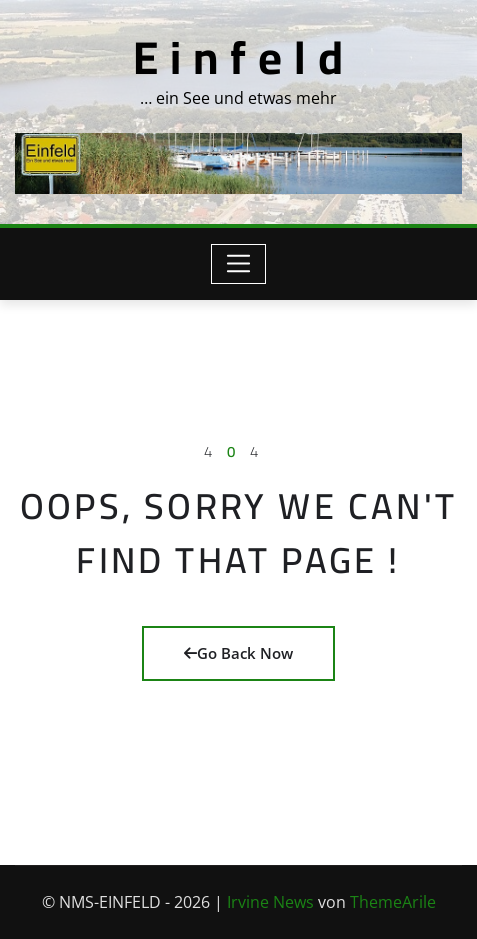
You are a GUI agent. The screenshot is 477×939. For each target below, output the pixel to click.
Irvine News (270, 902)
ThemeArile (393, 902)
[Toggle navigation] (238, 264)
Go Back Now (238, 653)
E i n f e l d (238, 57)
